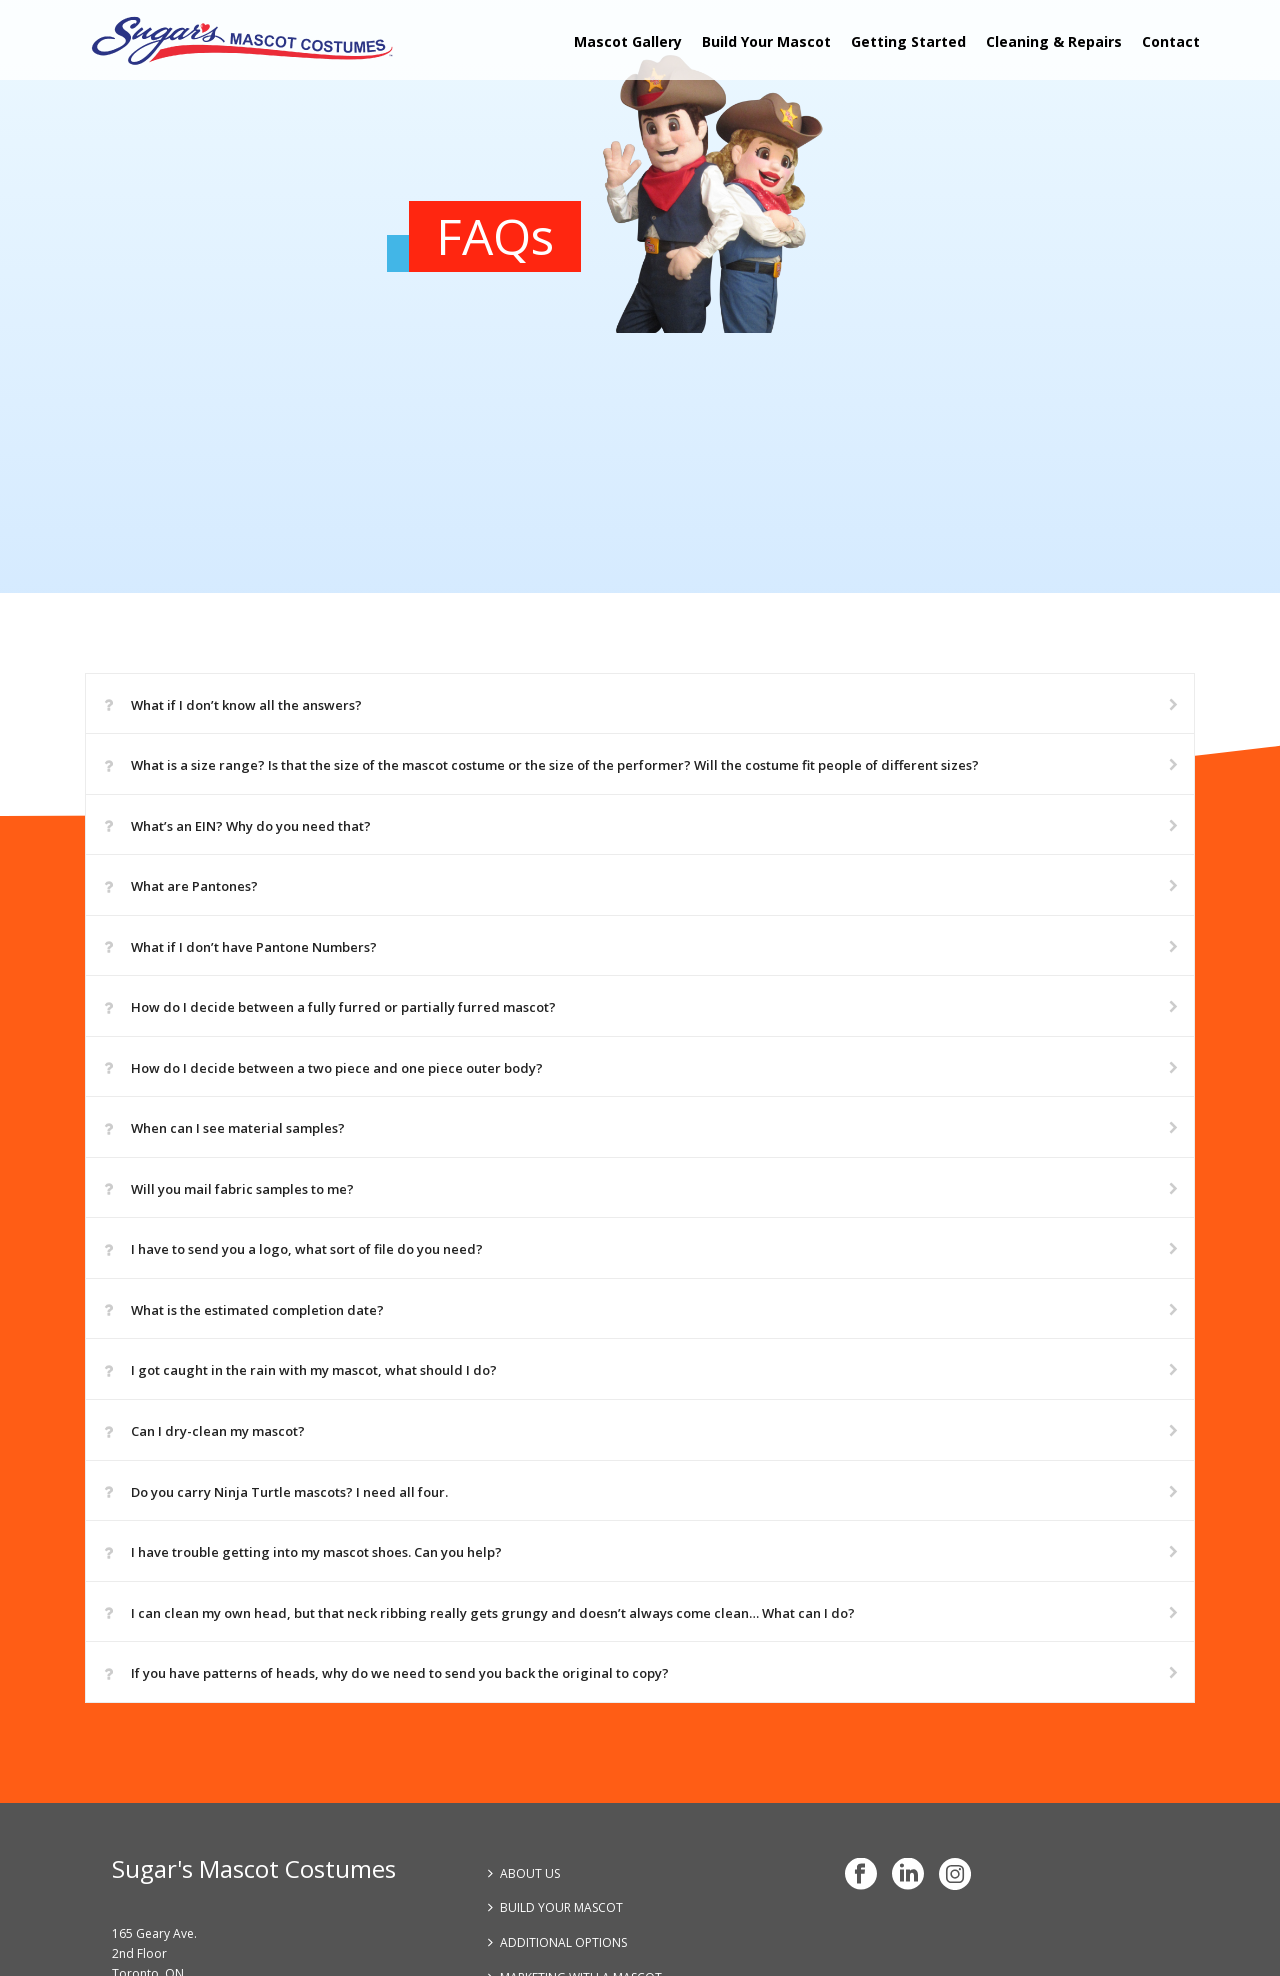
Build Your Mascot (766, 41)
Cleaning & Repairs (1054, 41)
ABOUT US (524, 1873)
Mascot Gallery (628, 41)
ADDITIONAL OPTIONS (557, 1942)
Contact (1171, 41)
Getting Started (908, 41)
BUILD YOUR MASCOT (555, 1907)
